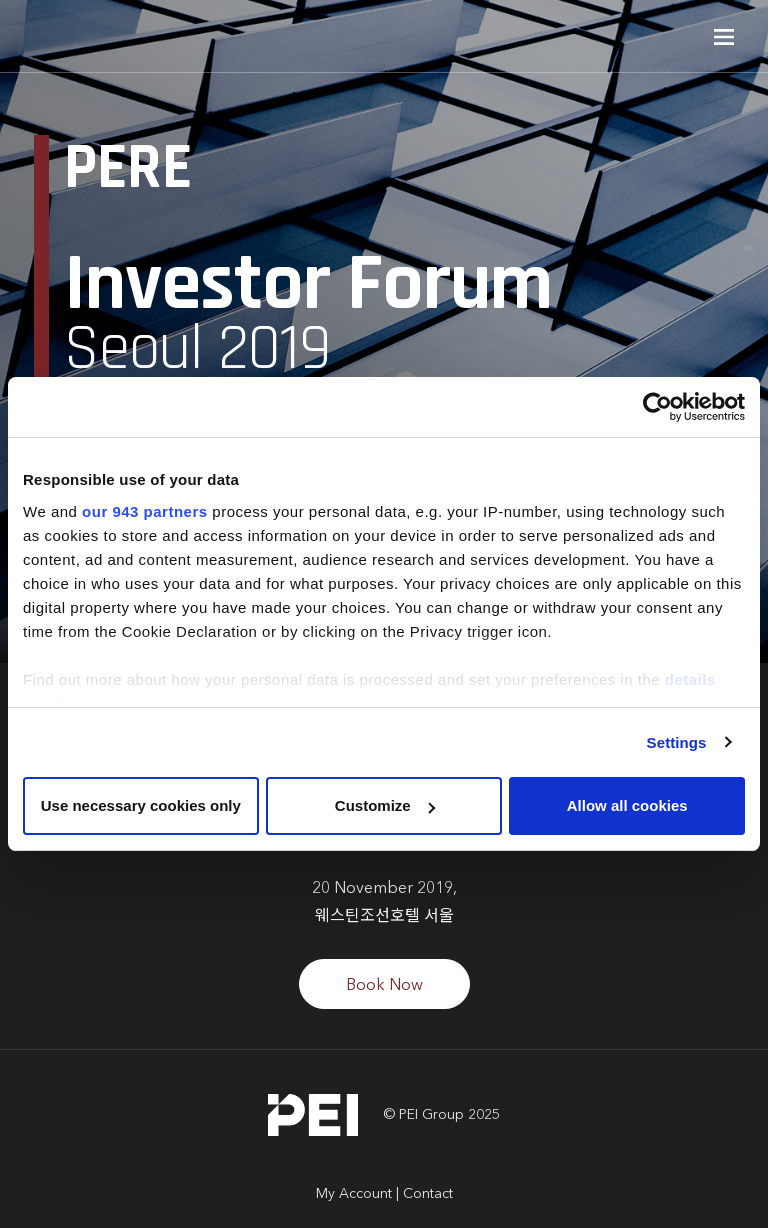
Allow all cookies (627, 805)
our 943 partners (145, 511)
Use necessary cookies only (141, 805)
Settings (677, 742)
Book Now (384, 986)
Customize (385, 805)
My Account (354, 1194)
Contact (428, 1194)
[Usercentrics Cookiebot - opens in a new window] (657, 407)
